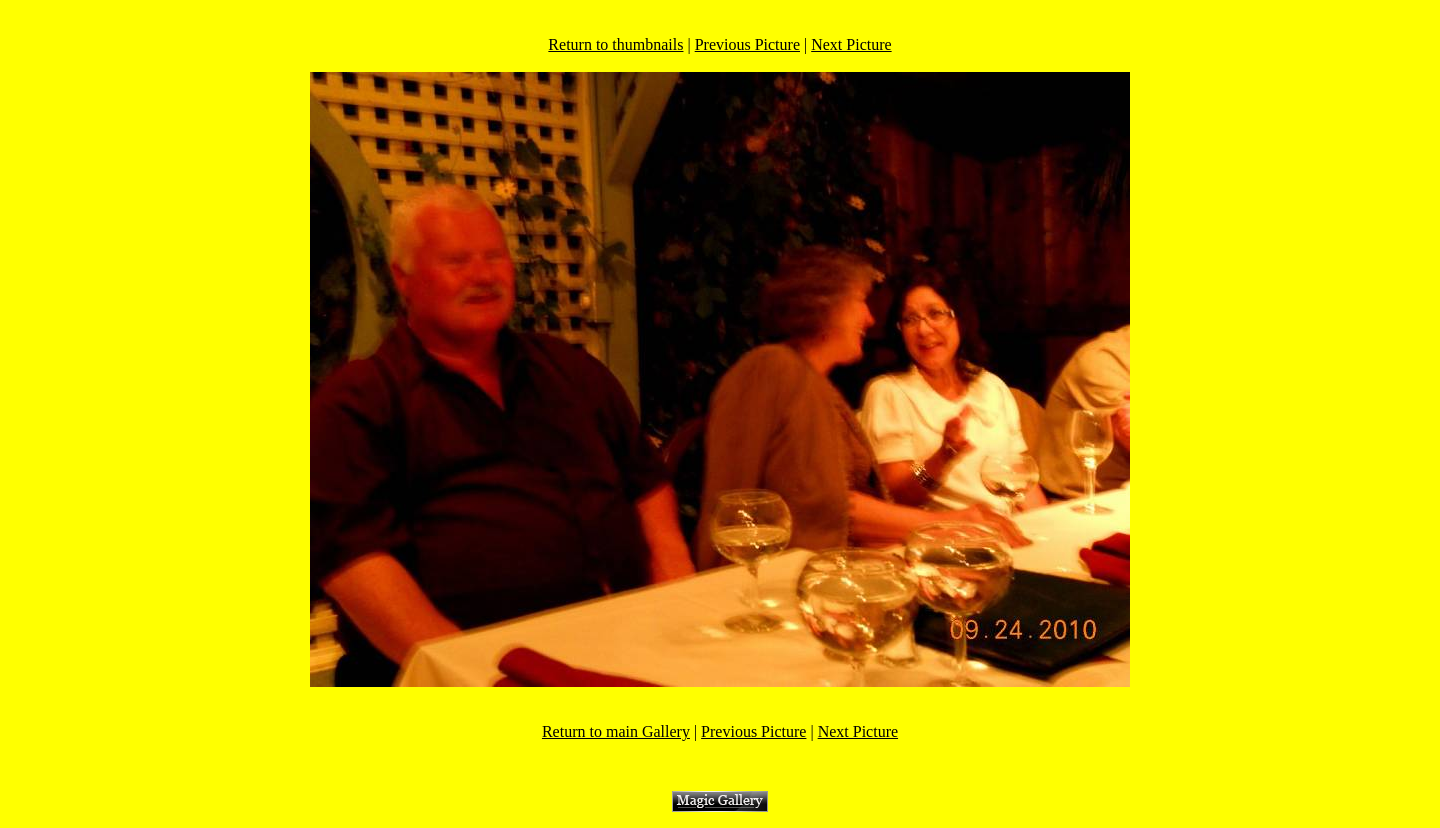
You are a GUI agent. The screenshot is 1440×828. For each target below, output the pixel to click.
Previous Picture (747, 44)
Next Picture (851, 44)
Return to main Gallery (616, 731)
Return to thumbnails (615, 44)
